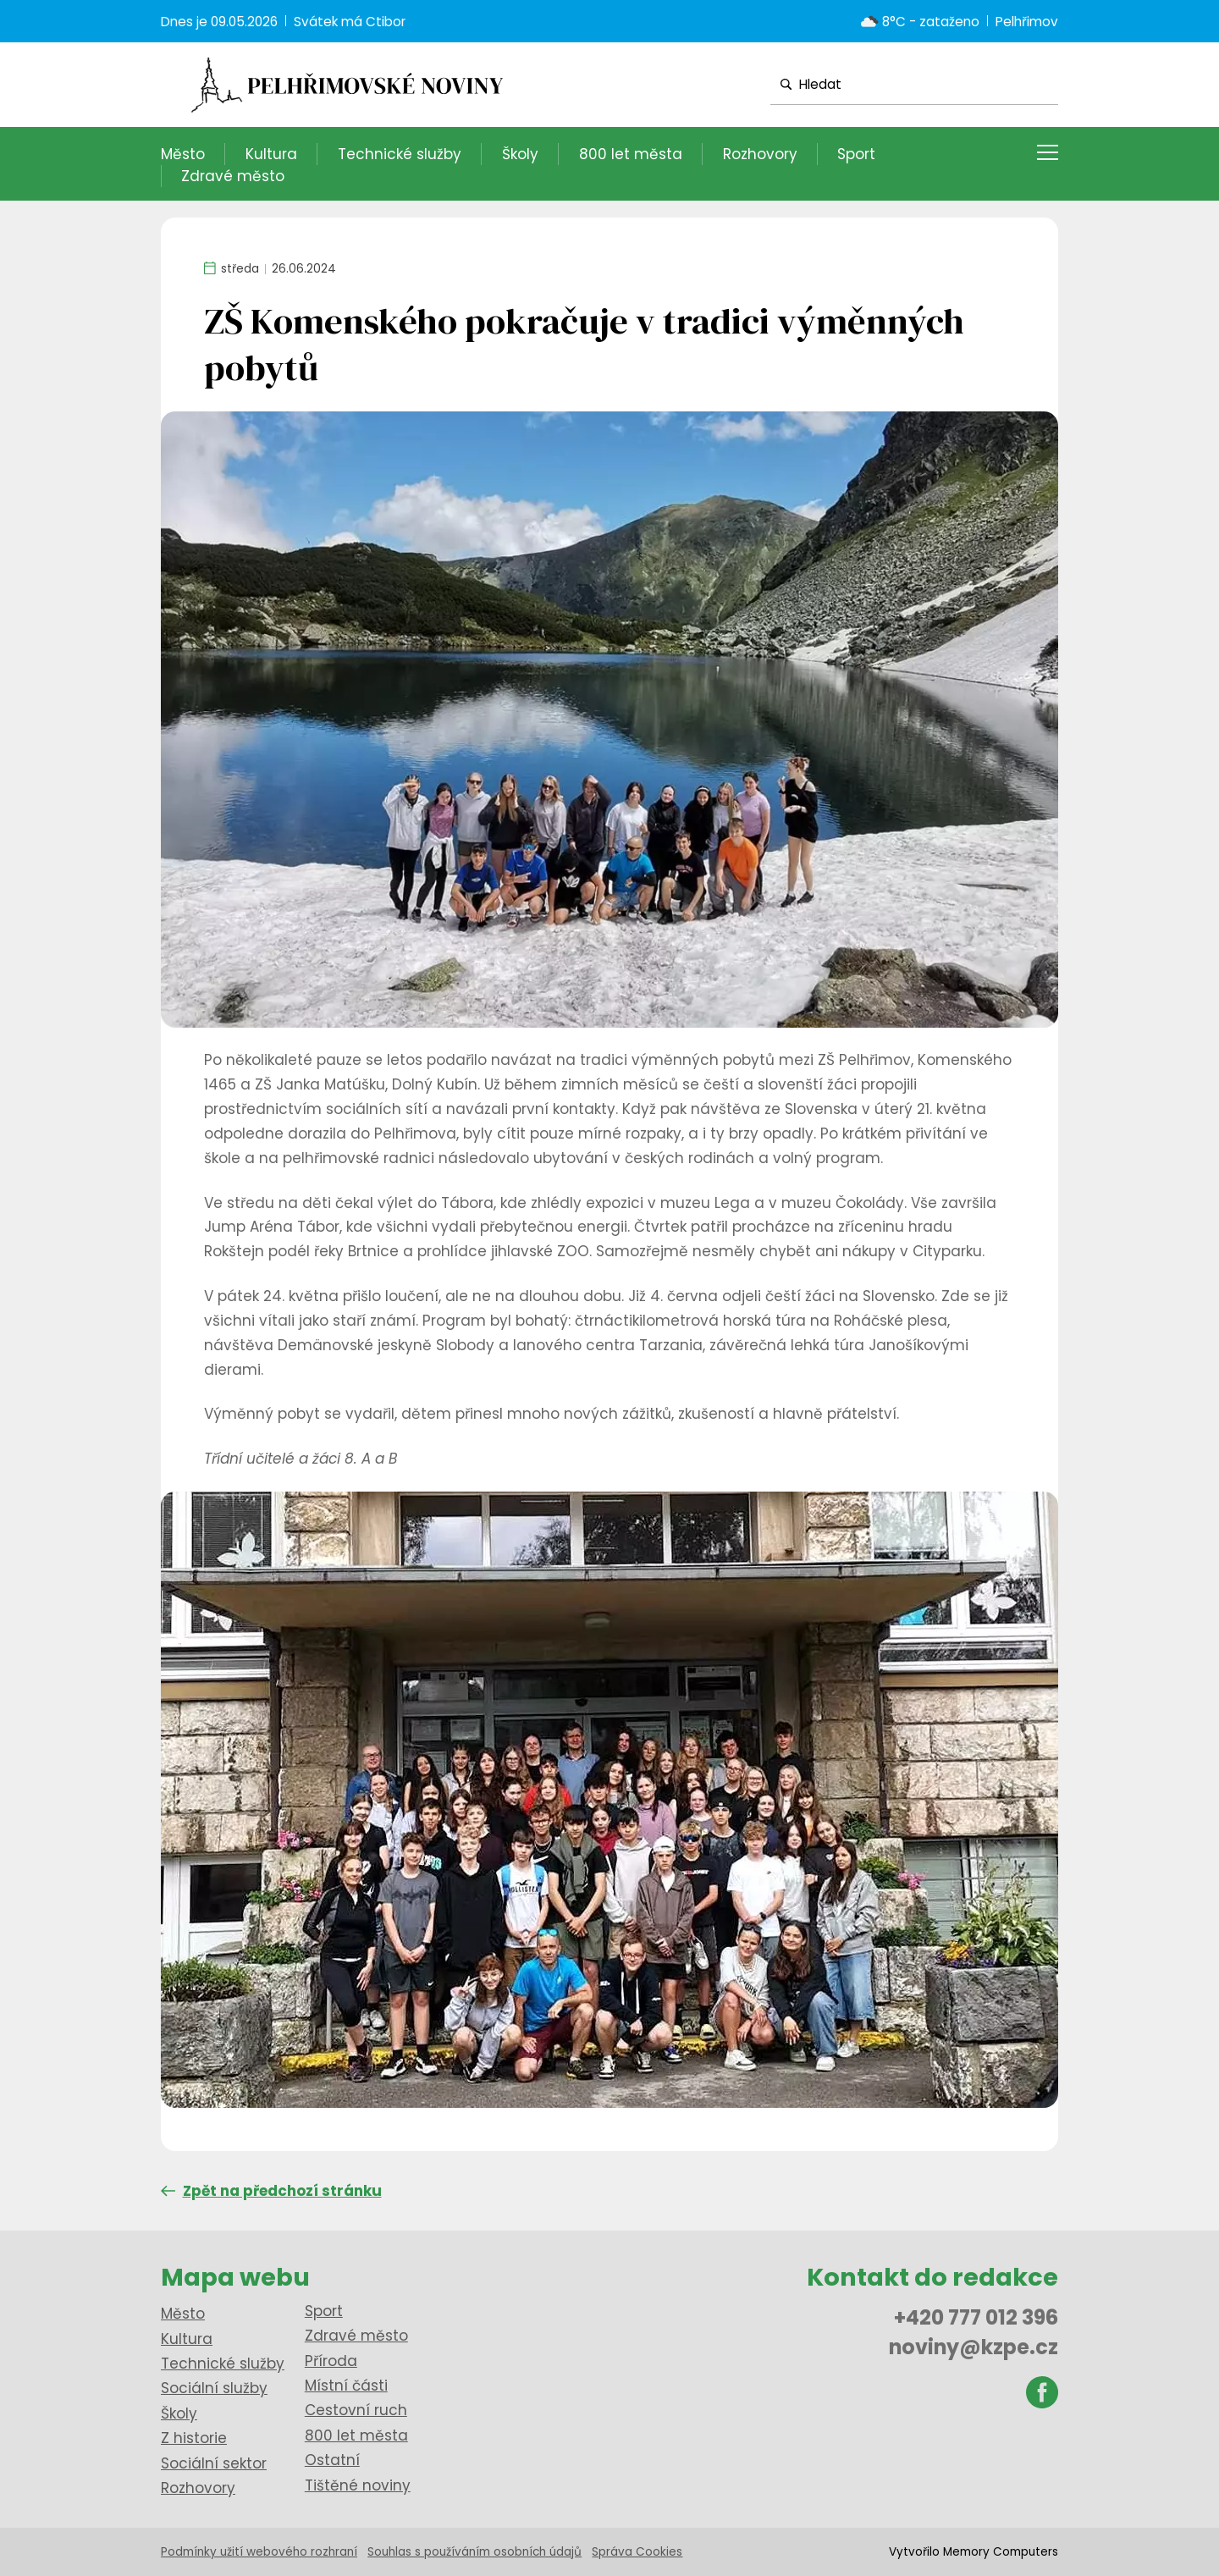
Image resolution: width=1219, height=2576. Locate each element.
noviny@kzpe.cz (973, 2347)
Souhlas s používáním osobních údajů (474, 2552)
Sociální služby (214, 2388)
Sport (856, 154)
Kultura (271, 154)
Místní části (346, 2385)
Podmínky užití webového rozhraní (259, 2552)
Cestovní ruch (356, 2410)
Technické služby (399, 154)
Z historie (194, 2438)
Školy (520, 154)
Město (183, 154)
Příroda (331, 2361)
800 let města (630, 154)
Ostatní (332, 2460)
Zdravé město (232, 176)
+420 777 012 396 (976, 2317)
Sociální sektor (214, 2463)
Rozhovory (760, 154)
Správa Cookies (637, 2552)
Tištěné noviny (358, 2485)
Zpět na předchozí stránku (271, 2191)
